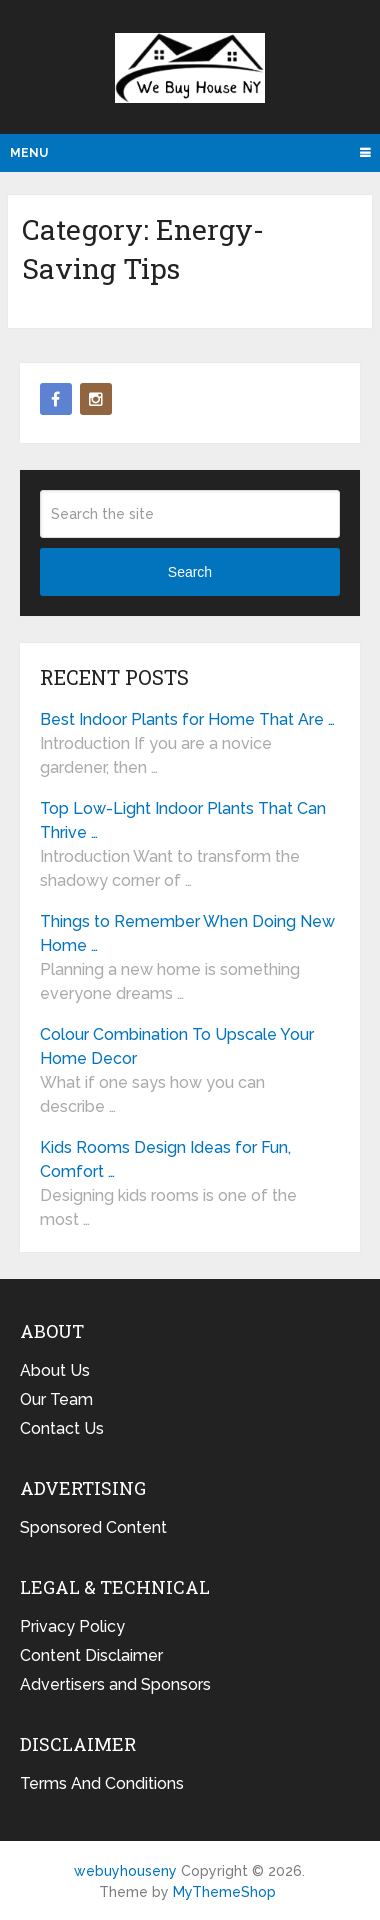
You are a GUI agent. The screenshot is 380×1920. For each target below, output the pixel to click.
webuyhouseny (190, 68)
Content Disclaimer (91, 1655)
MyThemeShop (224, 1892)
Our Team (56, 1399)
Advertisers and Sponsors (115, 1684)
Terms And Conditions (102, 1783)
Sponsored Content (93, 1527)
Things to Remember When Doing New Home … (187, 933)
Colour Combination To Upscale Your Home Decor (177, 1046)
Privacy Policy (72, 1626)
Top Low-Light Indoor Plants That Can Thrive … (183, 820)
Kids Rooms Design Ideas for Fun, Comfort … (165, 1159)
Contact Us (62, 1428)
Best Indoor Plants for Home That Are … (187, 719)
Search (190, 572)
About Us (55, 1370)
